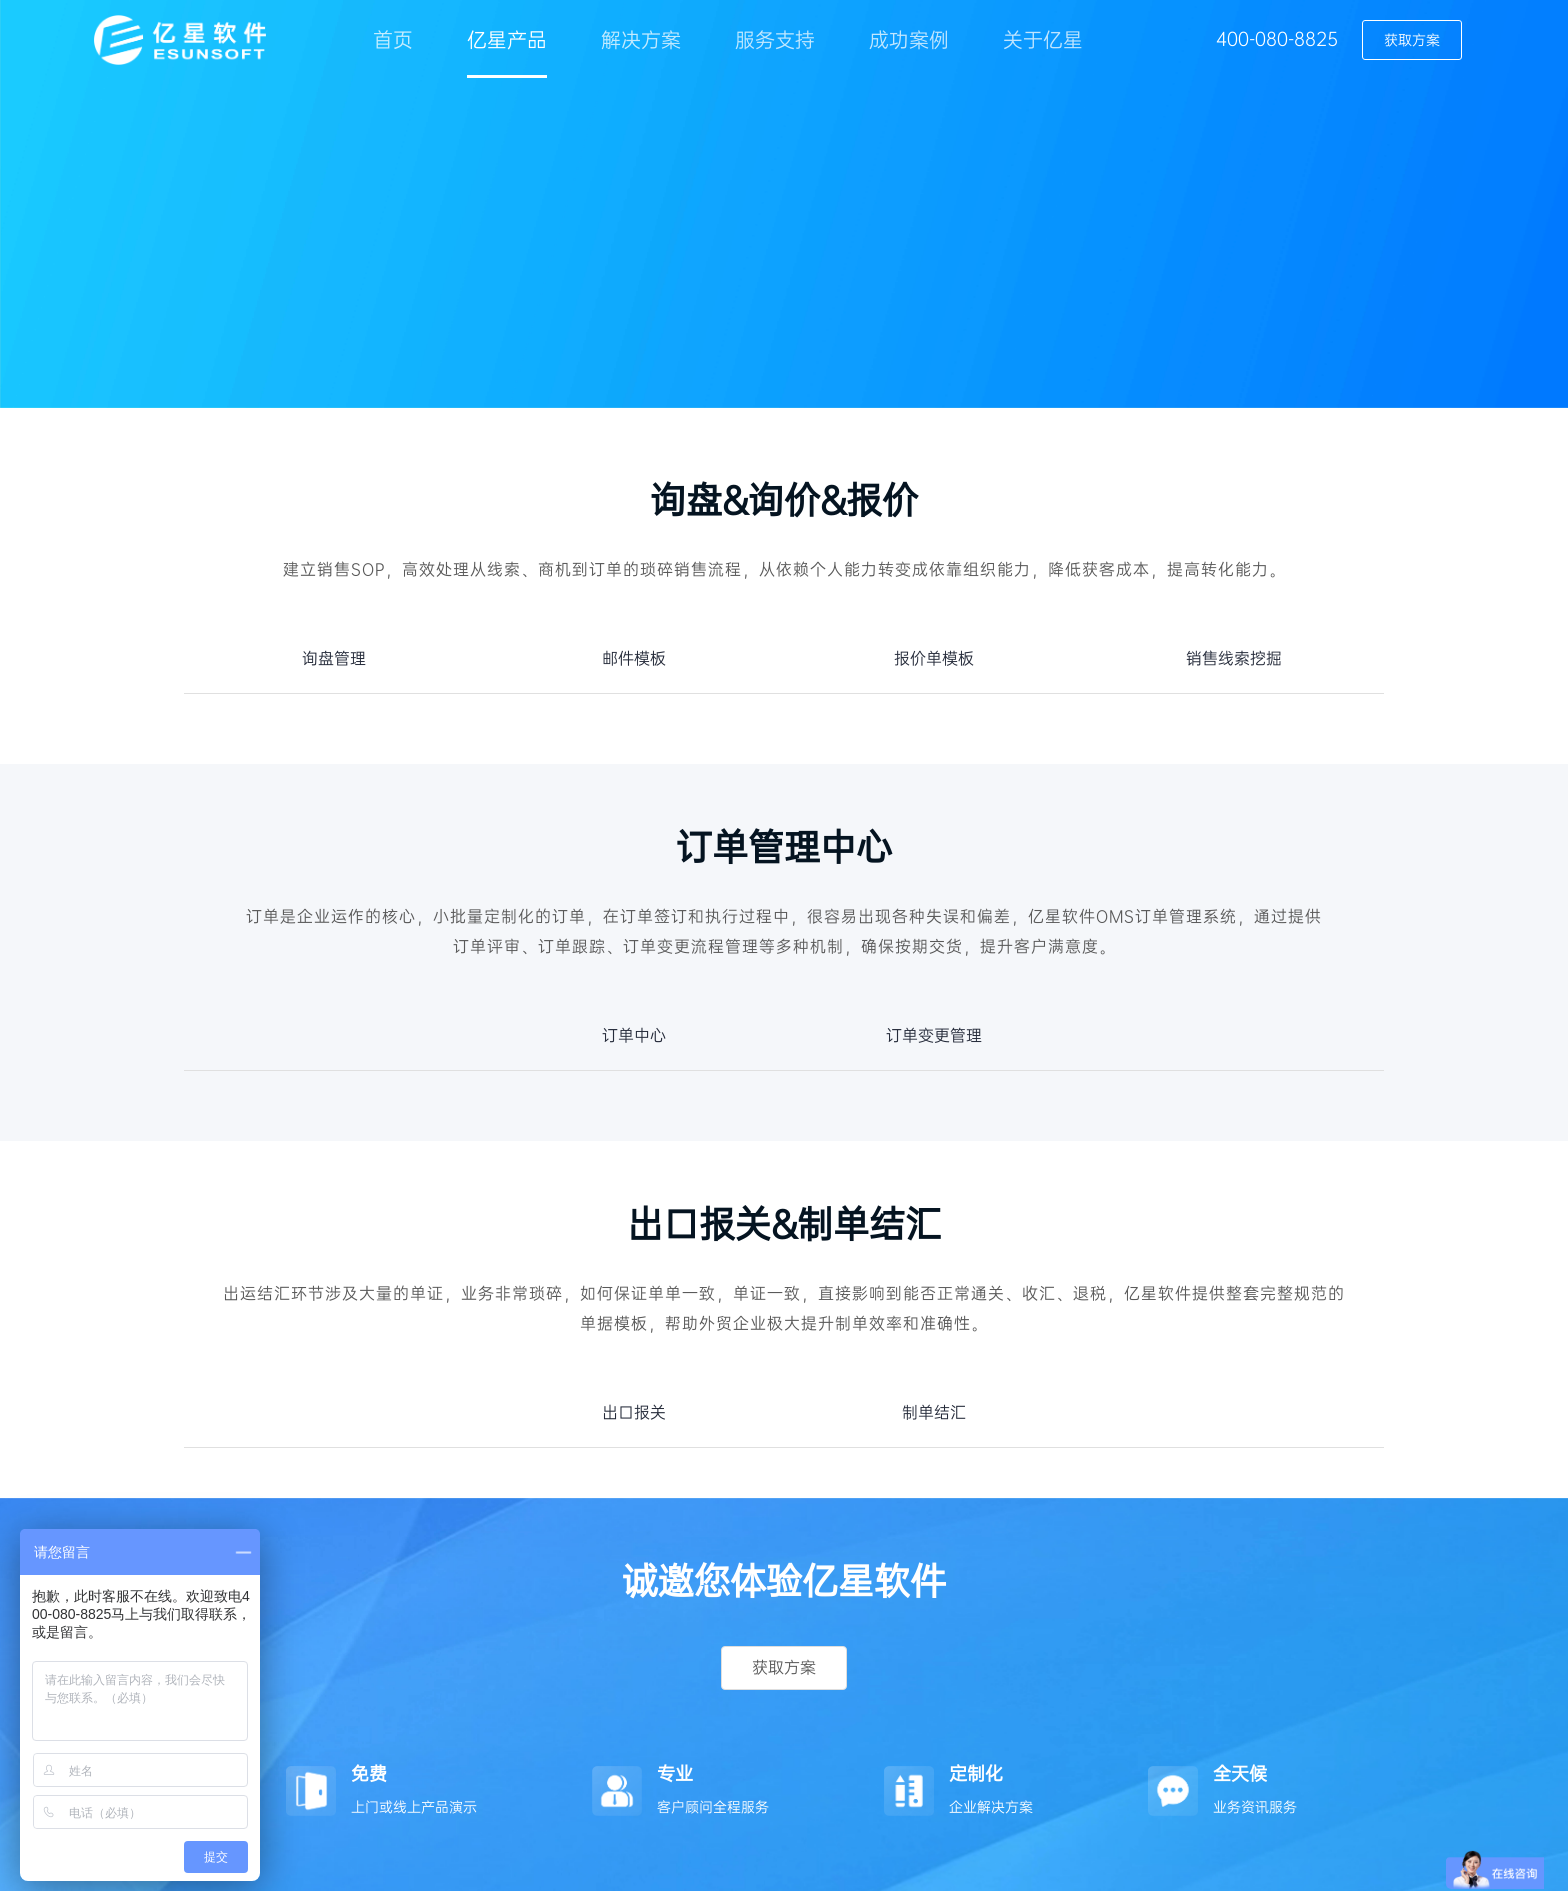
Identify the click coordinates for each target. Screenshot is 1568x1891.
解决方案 (641, 40)
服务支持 (775, 40)
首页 (393, 40)
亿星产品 (507, 40)
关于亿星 (1043, 40)
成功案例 (909, 40)
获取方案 (1412, 40)
